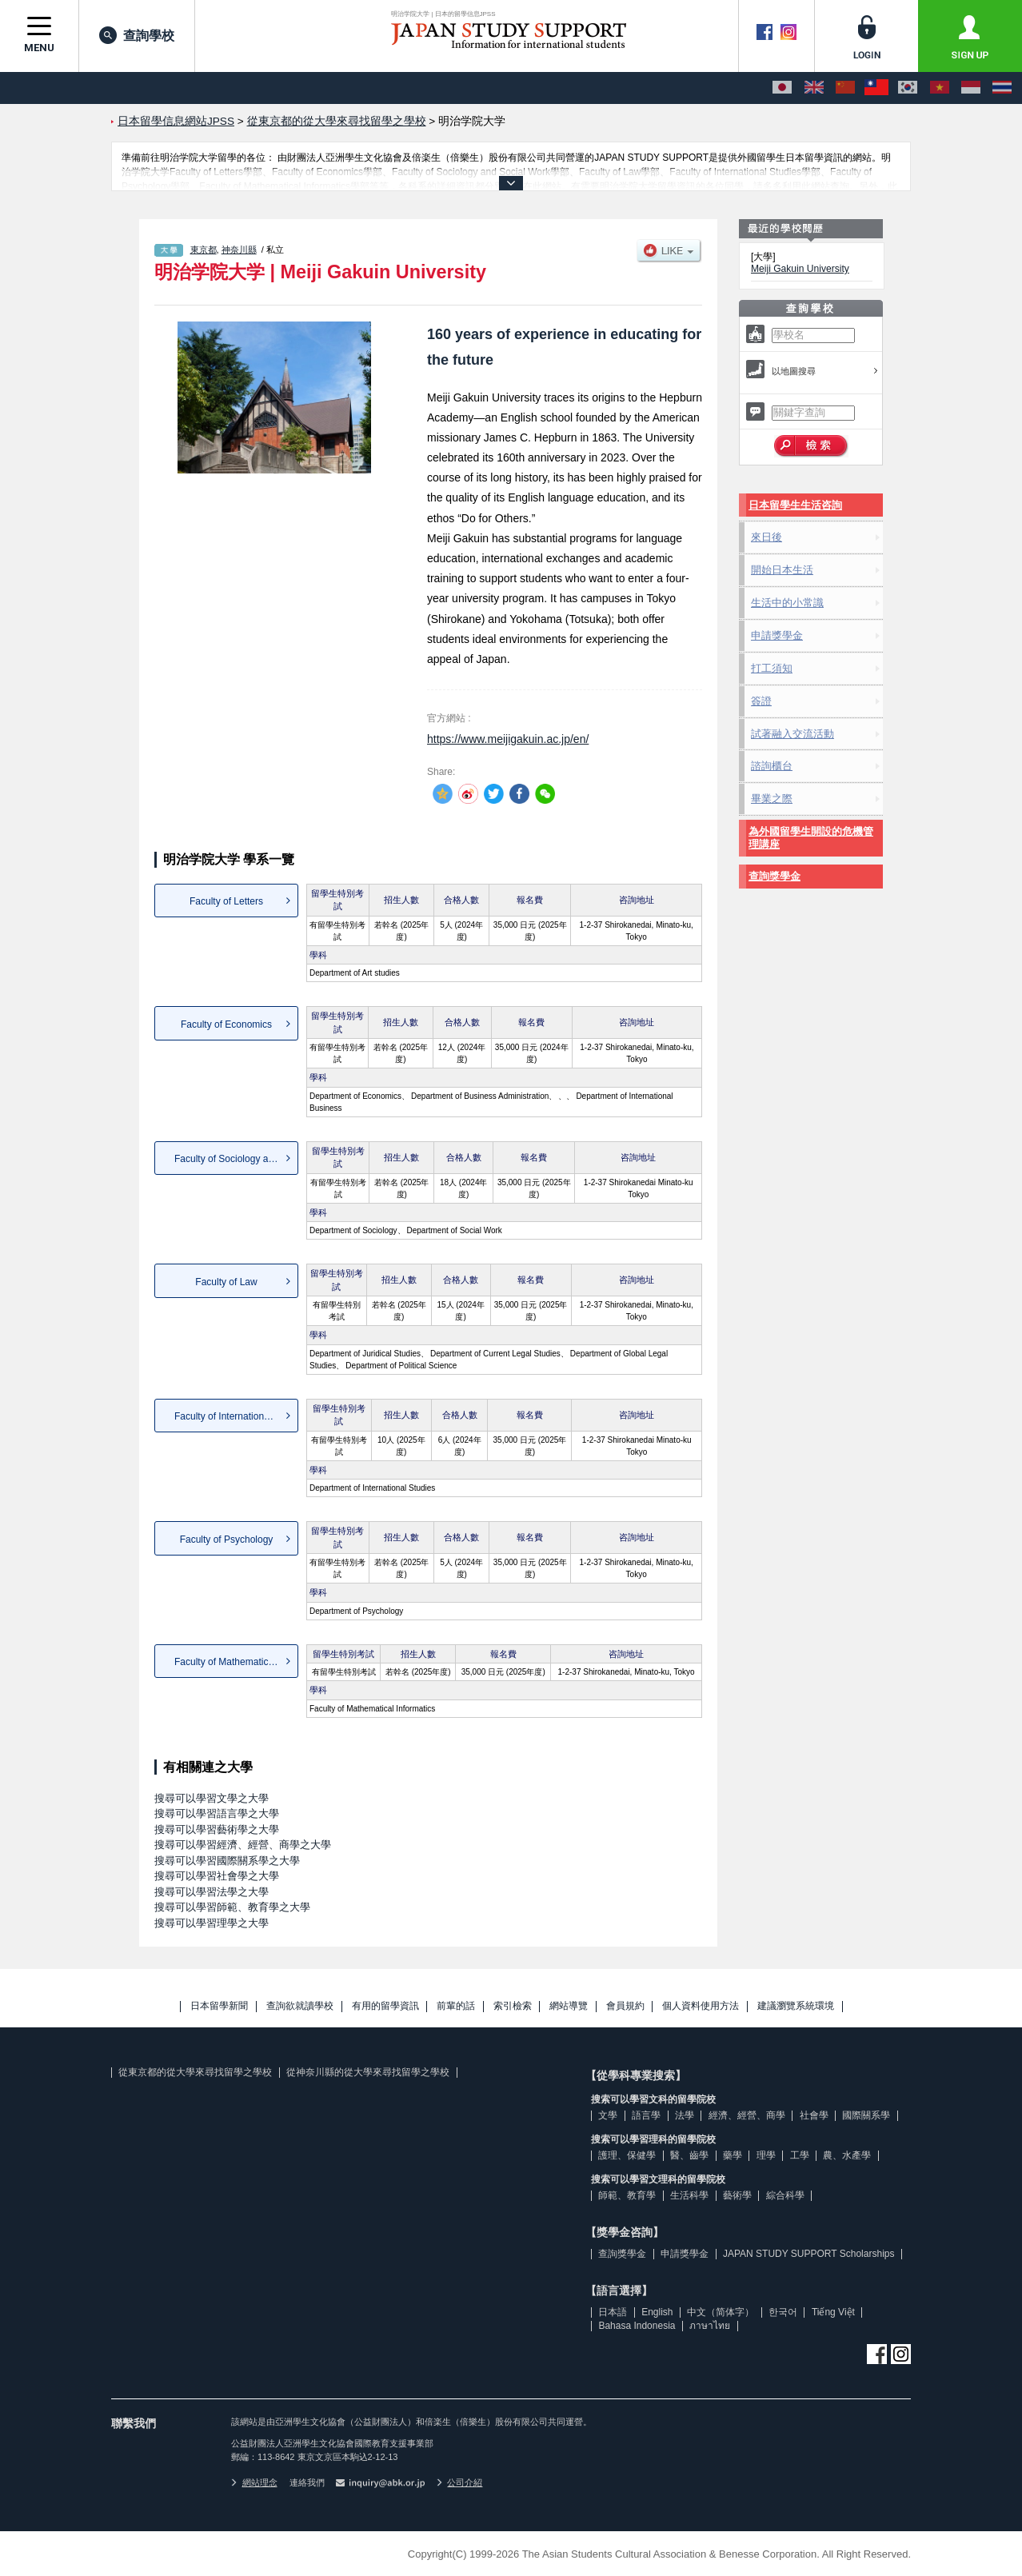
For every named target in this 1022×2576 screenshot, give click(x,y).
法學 (684, 2115)
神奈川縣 (239, 249)
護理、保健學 (627, 2155)
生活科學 (689, 2195)
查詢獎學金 (774, 876)
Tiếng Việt (833, 2312)
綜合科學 (785, 2195)
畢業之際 (771, 799)
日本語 (612, 2312)
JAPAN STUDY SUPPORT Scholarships (809, 2253)
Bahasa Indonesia (636, 2325)
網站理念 (254, 2482)
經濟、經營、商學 (747, 2115)
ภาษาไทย (709, 2325)
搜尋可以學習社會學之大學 (216, 1876)
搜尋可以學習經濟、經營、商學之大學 (242, 1845)
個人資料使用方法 (700, 2006)
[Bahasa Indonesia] (971, 88)
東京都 (203, 249)
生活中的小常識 (787, 603)
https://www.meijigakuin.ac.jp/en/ (508, 739)
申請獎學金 (777, 635)
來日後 (766, 537)
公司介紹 (460, 2482)
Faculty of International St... (232, 1416)
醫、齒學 (689, 2155)
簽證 (761, 701)
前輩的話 (456, 2006)
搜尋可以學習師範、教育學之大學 (232, 1907)
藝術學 (737, 2195)
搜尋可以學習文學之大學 (211, 1798)
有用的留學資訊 (385, 2006)
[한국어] (908, 88)
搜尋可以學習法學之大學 (211, 1892)
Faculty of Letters (226, 901)
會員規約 (625, 2006)
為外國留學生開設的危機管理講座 (811, 837)
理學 (766, 2155)
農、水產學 (847, 2155)
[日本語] (782, 88)
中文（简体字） (720, 2312)
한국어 (782, 2312)
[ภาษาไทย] (1002, 88)
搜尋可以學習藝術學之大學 (216, 1829)
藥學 (732, 2155)
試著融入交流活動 (792, 734)
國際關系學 (866, 2115)
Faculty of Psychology (226, 1539)
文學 (607, 2115)
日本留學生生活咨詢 (795, 505)
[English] (814, 88)
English (657, 2312)
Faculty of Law (226, 1282)
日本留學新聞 (219, 2006)
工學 (799, 2155)
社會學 (814, 2115)
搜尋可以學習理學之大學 (211, 1923)
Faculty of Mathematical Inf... (235, 1661)
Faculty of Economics (226, 1024)
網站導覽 (568, 2006)
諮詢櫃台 (771, 766)
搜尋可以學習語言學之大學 (216, 1813)
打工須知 (771, 668)
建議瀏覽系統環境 (795, 2006)
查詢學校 (136, 35)
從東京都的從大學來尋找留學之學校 (195, 2072)
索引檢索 (512, 2006)
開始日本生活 (782, 570)
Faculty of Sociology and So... (236, 1158)
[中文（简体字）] (845, 88)
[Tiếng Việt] (940, 88)
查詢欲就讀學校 (299, 2006)
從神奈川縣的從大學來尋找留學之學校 (367, 2072)
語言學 (646, 2115)
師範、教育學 (627, 2195)
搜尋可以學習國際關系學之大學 (227, 1861)
